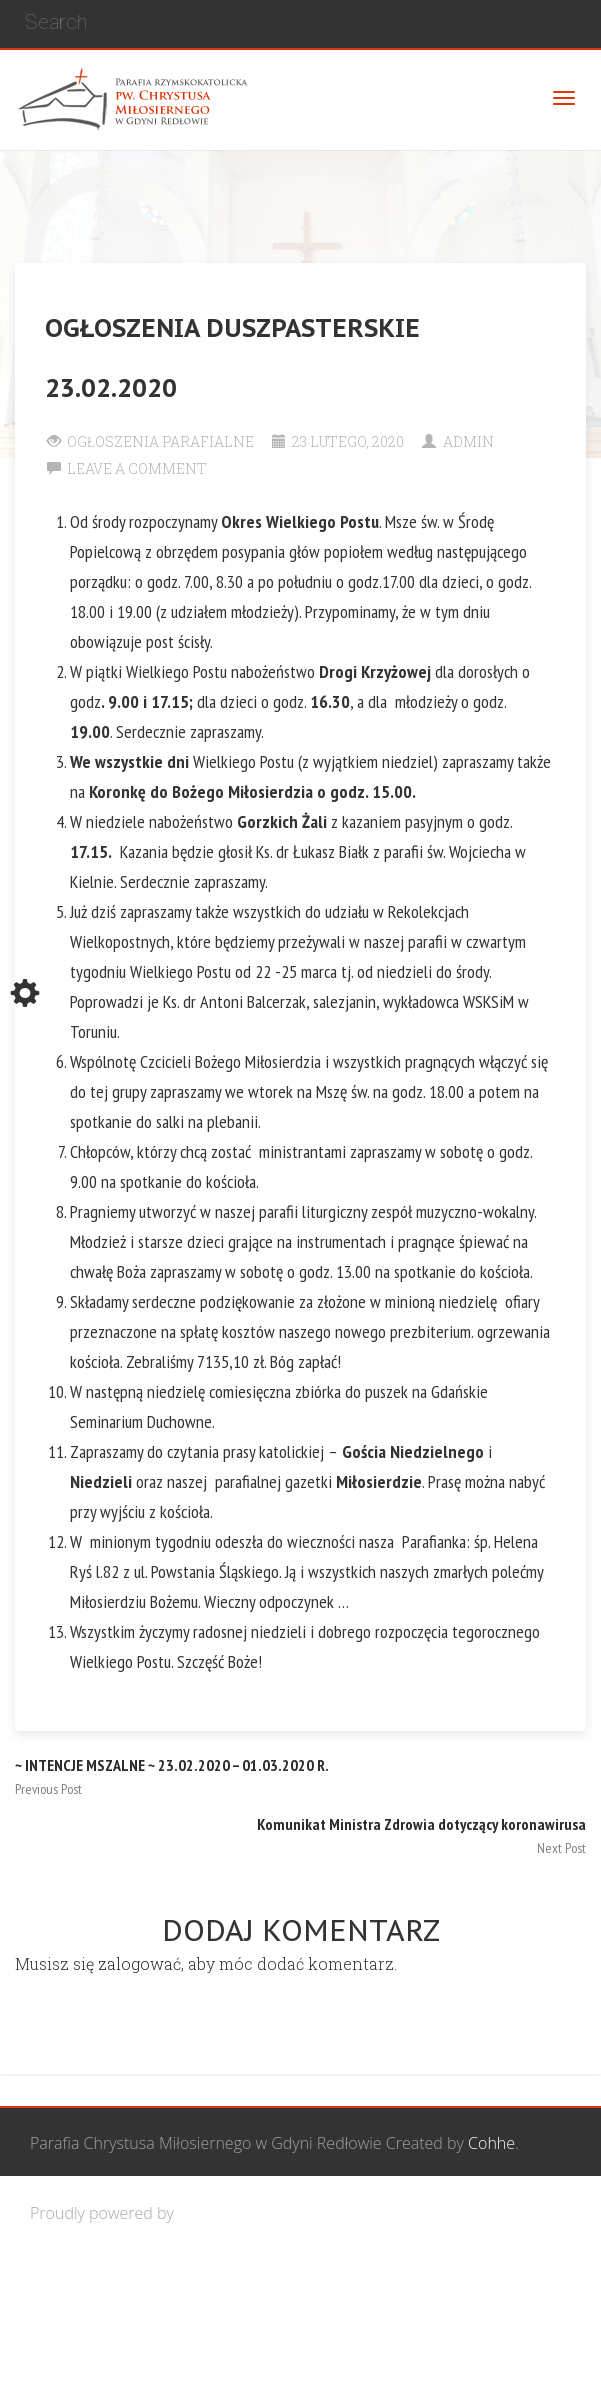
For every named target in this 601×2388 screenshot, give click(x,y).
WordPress (217, 2213)
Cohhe (491, 2143)
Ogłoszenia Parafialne (160, 441)
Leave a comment (137, 468)
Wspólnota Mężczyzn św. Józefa (177, 2283)
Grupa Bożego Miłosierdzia (404, 2283)
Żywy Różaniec (358, 2353)
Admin (468, 441)
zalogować (139, 1963)
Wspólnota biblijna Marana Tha (176, 2353)
